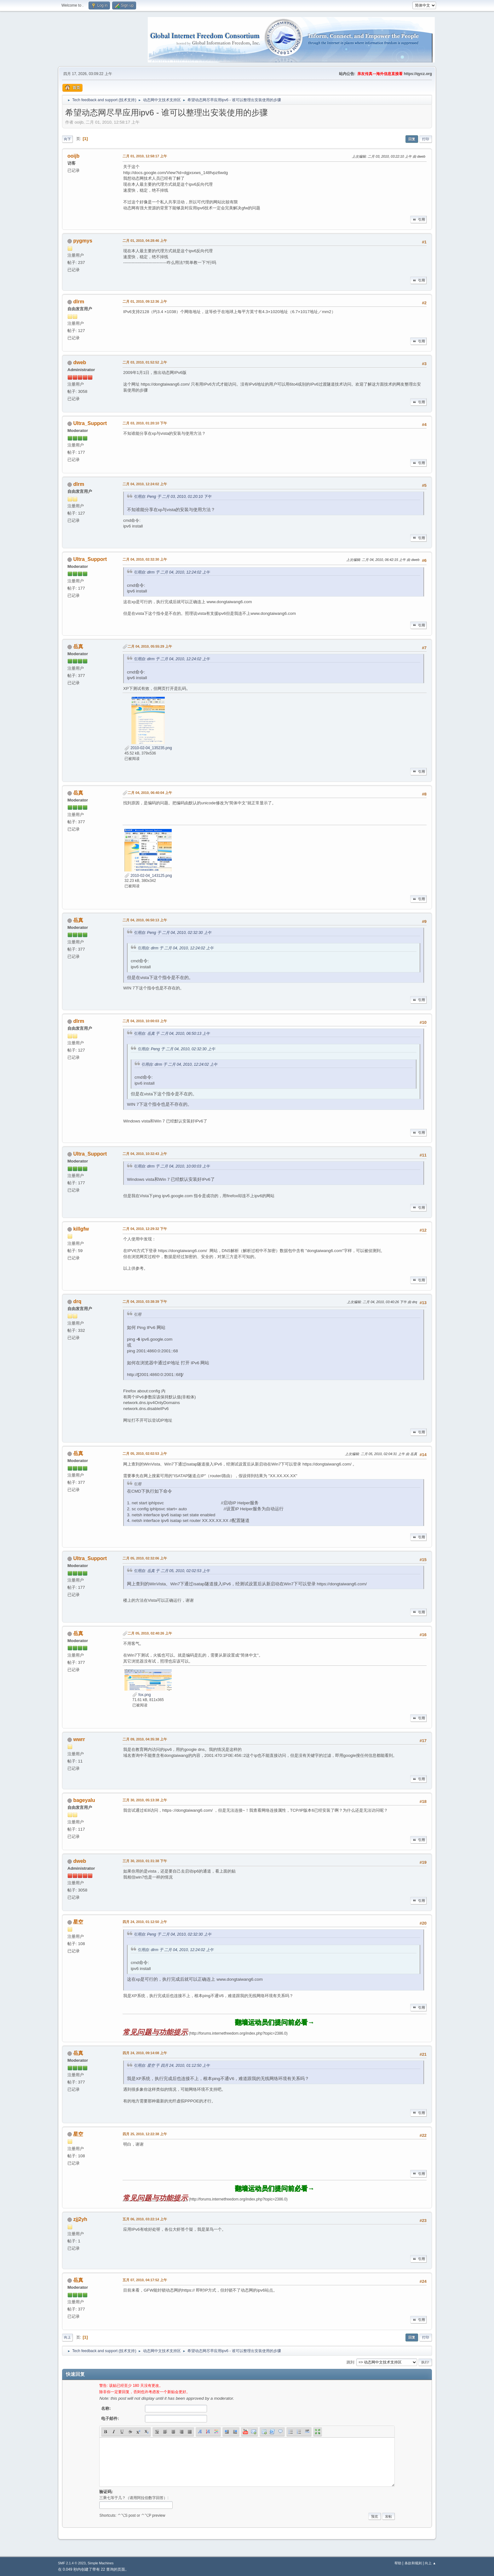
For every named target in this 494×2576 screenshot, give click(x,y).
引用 (418, 219)
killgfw (81, 1229)
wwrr (79, 1739)
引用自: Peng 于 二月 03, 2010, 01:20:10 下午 (172, 496)
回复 (411, 139)
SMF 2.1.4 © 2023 (72, 2563)
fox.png (141, 1695)
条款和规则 (413, 2563)
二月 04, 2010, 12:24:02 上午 (145, 484)
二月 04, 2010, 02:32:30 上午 (145, 559)
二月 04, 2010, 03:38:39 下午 (145, 1301)
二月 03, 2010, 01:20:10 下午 (145, 423)
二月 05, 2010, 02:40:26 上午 (150, 1633)
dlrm (78, 301)
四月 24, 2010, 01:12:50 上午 (145, 1922)
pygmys (82, 240)
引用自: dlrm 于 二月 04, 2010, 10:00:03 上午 (172, 1166)
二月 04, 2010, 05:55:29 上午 (150, 646)
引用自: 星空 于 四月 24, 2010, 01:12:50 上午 (172, 2065)
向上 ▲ (430, 2563)
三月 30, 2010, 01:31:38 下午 (145, 1861)
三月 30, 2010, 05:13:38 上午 (145, 1800)
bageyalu (84, 1800)
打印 (425, 139)
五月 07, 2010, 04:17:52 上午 (145, 2280)
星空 (78, 1922)
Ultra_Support (90, 423)
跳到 (350, 2362)
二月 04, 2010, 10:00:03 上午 (145, 1021)
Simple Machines (100, 2563)
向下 (67, 139)
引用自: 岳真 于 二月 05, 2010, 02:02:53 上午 (172, 1571)
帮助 (397, 2563)
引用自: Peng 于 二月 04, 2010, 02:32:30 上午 (172, 932)
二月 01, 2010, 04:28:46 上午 (145, 240)
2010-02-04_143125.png (148, 875)
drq (77, 1301)
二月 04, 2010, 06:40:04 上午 (150, 793)
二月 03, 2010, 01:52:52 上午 (145, 362)
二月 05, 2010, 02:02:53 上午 (145, 1453)
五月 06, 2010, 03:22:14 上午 (145, 2219)
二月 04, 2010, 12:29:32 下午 (145, 1229)
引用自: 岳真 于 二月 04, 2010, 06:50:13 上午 (172, 1033)
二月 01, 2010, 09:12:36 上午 (145, 301)
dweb (79, 362)
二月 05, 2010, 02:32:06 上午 (145, 1558)
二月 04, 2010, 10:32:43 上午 (145, 1154)
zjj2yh (80, 2219)
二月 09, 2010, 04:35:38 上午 (145, 1739)
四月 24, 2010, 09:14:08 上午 (145, 2053)
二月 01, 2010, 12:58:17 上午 (145, 156)
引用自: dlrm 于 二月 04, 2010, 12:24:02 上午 (172, 572)
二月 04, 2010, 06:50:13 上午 (145, 920)
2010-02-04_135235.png (148, 748)
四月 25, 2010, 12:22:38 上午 (145, 2134)
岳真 (78, 646)
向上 (67, 2337)
